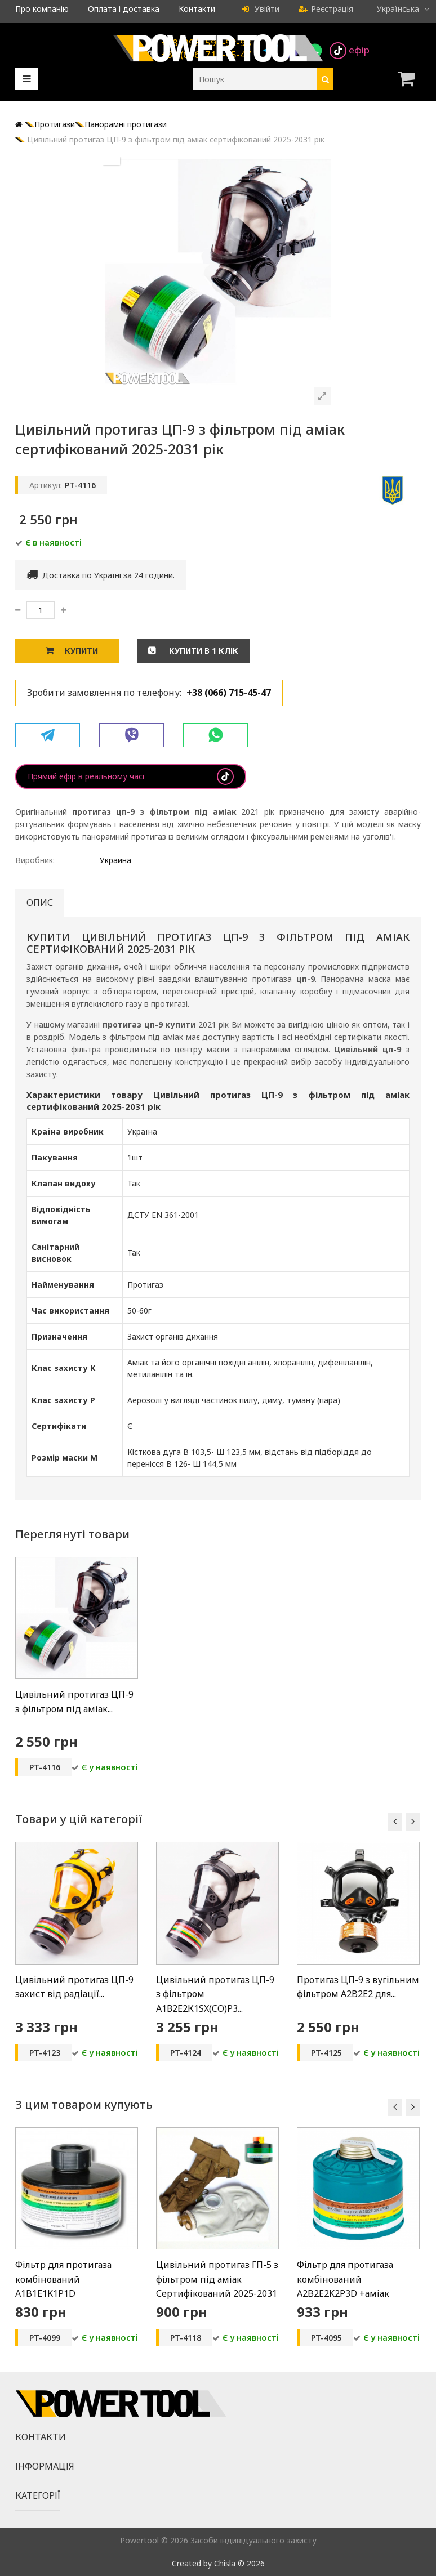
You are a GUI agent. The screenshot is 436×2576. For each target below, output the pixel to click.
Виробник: (35, 860)
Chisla (224, 2563)
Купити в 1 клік (202, 650)
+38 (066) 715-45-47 (228, 692)
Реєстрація (326, 8)
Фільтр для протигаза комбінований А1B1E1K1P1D (63, 2279)
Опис (39, 902)
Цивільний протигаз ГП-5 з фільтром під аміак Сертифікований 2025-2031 (217, 2279)
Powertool (139, 2540)
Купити (81, 650)
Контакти (197, 8)
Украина (115, 860)
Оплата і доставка (123, 8)
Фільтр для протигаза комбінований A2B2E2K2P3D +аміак (345, 2279)
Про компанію (42, 8)
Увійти (260, 8)
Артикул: (45, 485)
